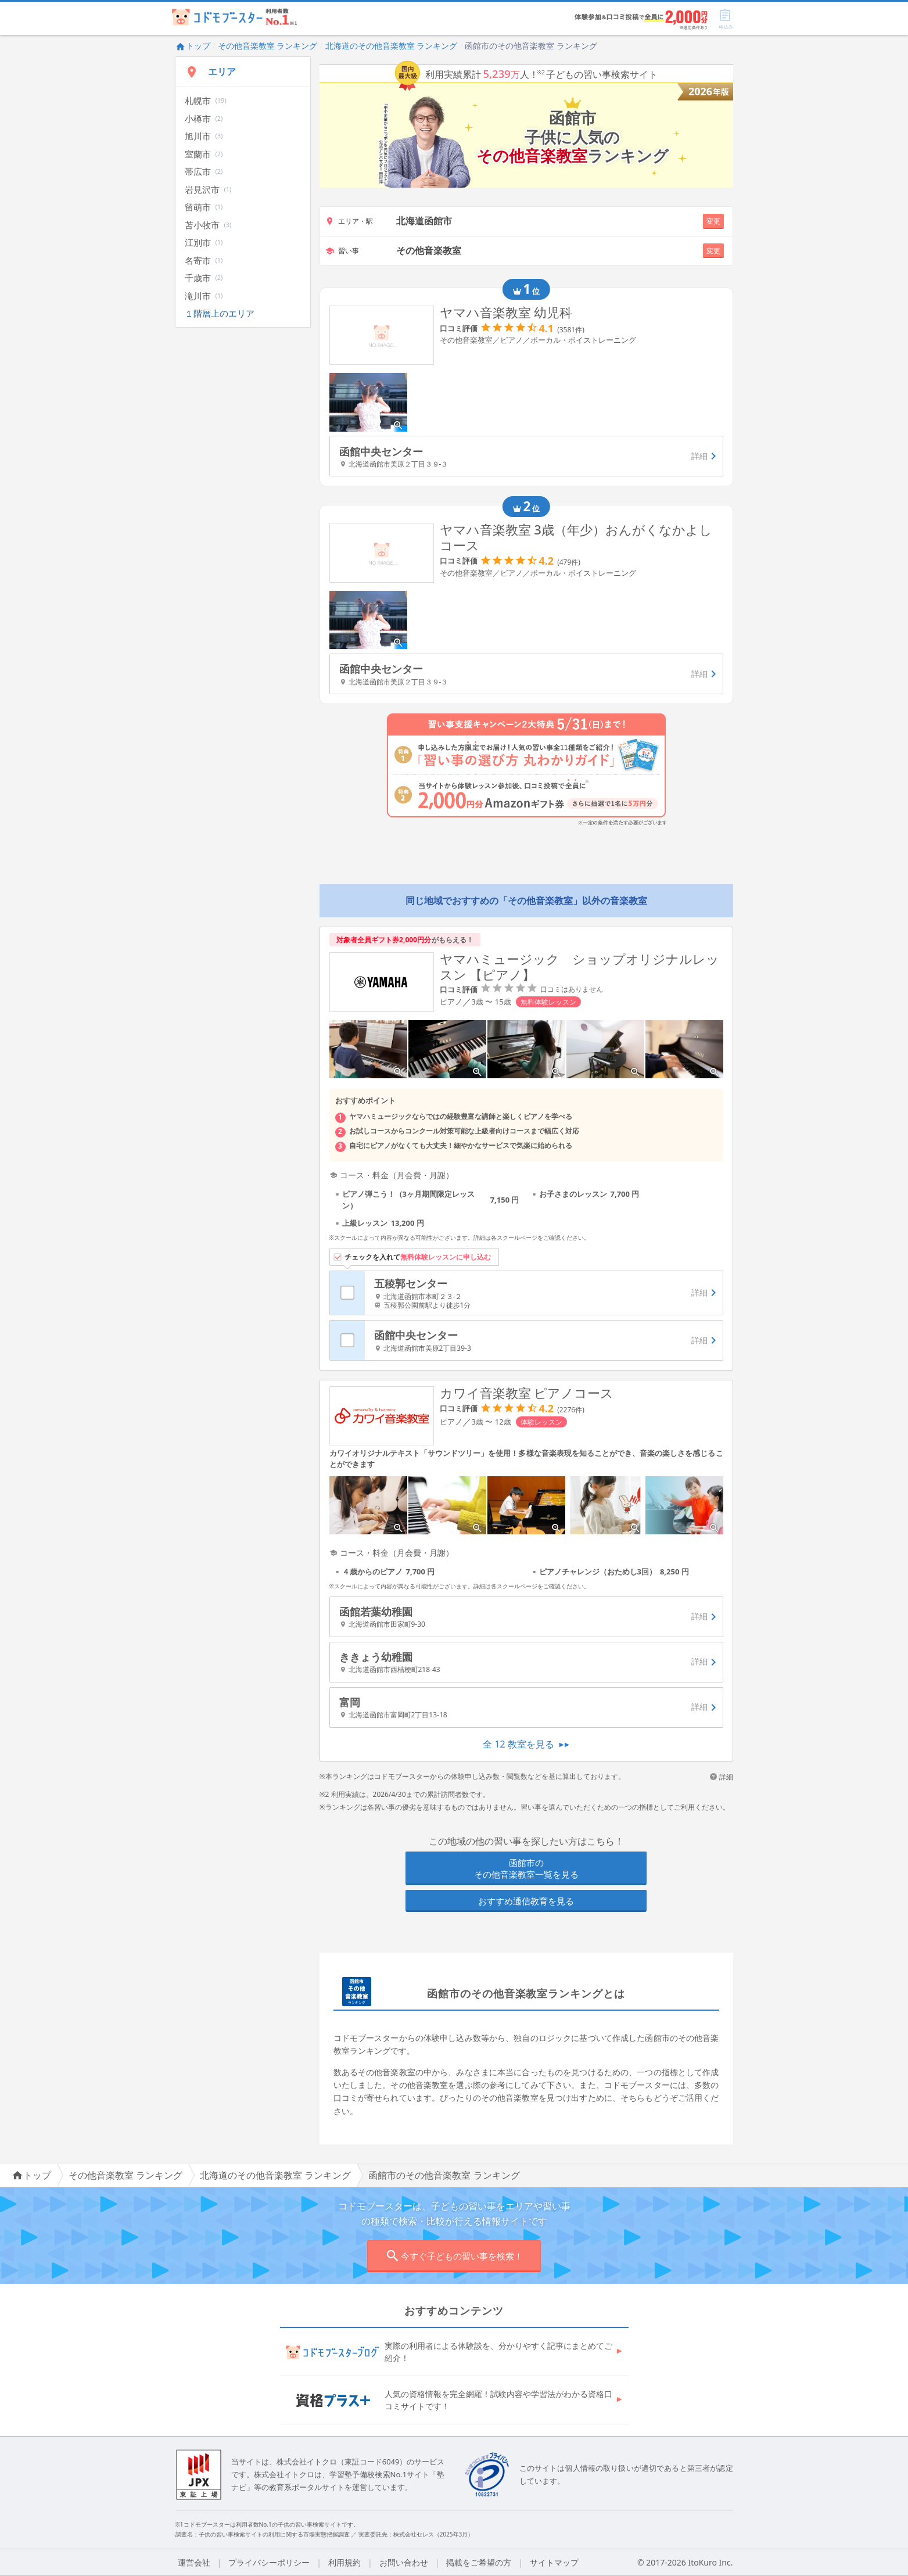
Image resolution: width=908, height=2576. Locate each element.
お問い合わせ (403, 2562)
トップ (192, 45)
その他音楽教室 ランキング (268, 45)
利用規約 (344, 2562)
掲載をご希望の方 (478, 2562)
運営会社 (194, 2562)
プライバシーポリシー (269, 2562)
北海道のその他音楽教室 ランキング (391, 45)
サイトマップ (554, 2562)
